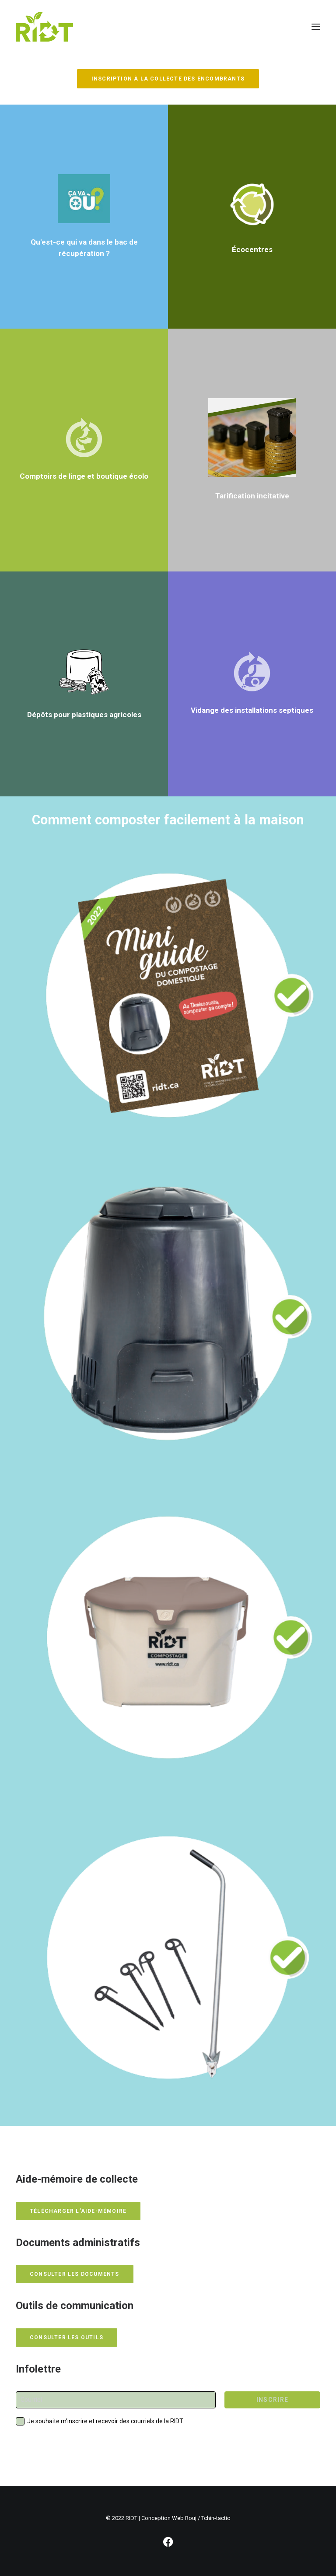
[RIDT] (44, 27)
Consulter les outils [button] (66, 2337)
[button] (316, 26)
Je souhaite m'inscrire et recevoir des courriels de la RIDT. (105, 2421)
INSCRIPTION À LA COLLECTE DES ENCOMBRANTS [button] (168, 79)
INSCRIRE (272, 2399)
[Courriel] (116, 2399)
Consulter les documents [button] (74, 2274)
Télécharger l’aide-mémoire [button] (78, 2211)
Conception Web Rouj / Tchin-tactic (185, 2518)
